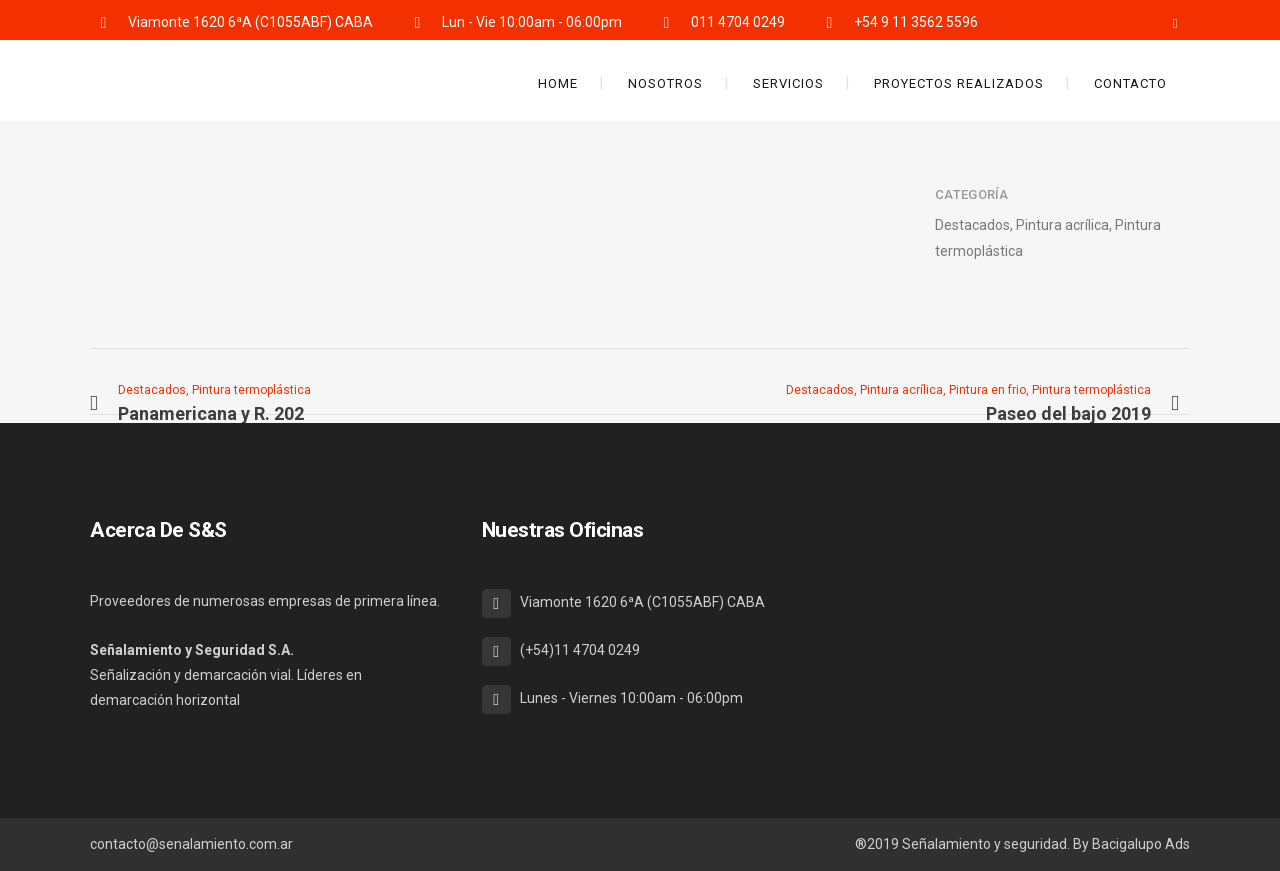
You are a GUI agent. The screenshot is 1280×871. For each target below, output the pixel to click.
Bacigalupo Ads (1141, 844)
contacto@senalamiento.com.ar (191, 844)
